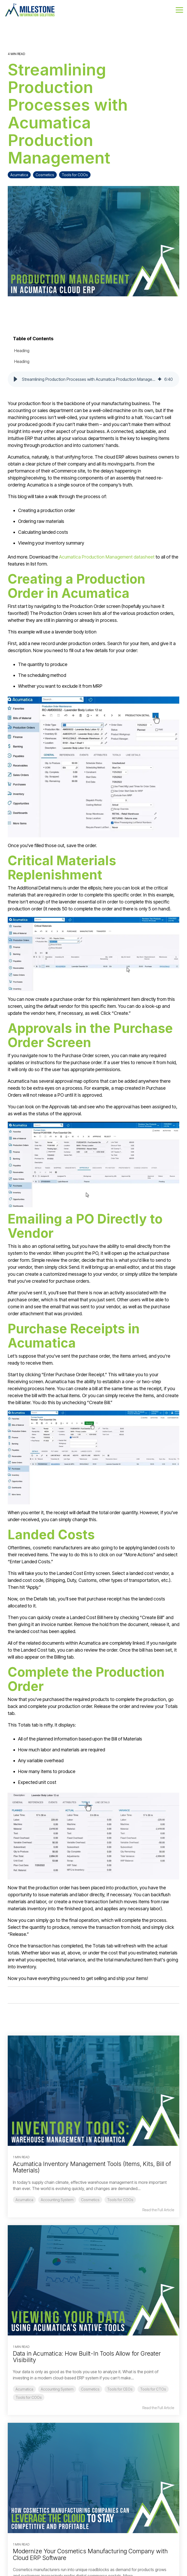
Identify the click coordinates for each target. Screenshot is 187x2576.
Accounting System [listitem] (57, 2200)
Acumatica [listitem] (24, 2200)
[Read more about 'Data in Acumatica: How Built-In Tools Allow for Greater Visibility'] (93, 2280)
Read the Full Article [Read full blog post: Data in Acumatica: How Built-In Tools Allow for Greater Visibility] (158, 2408)
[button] (179, 9)
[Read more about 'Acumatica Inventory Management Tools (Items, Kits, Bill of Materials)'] (93, 2091)
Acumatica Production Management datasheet (107, 557)
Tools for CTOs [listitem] (153, 2389)
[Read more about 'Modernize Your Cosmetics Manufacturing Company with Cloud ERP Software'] (93, 2478)
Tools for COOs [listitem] (120, 2200)
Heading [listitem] (21, 350)
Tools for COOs (75, 175)
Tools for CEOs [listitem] (120, 2389)
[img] (160, 379)
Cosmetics (45, 175)
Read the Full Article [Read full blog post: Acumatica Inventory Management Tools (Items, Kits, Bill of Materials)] (158, 2210)
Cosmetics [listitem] (90, 2200)
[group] (93, 379)
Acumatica (19, 175)
